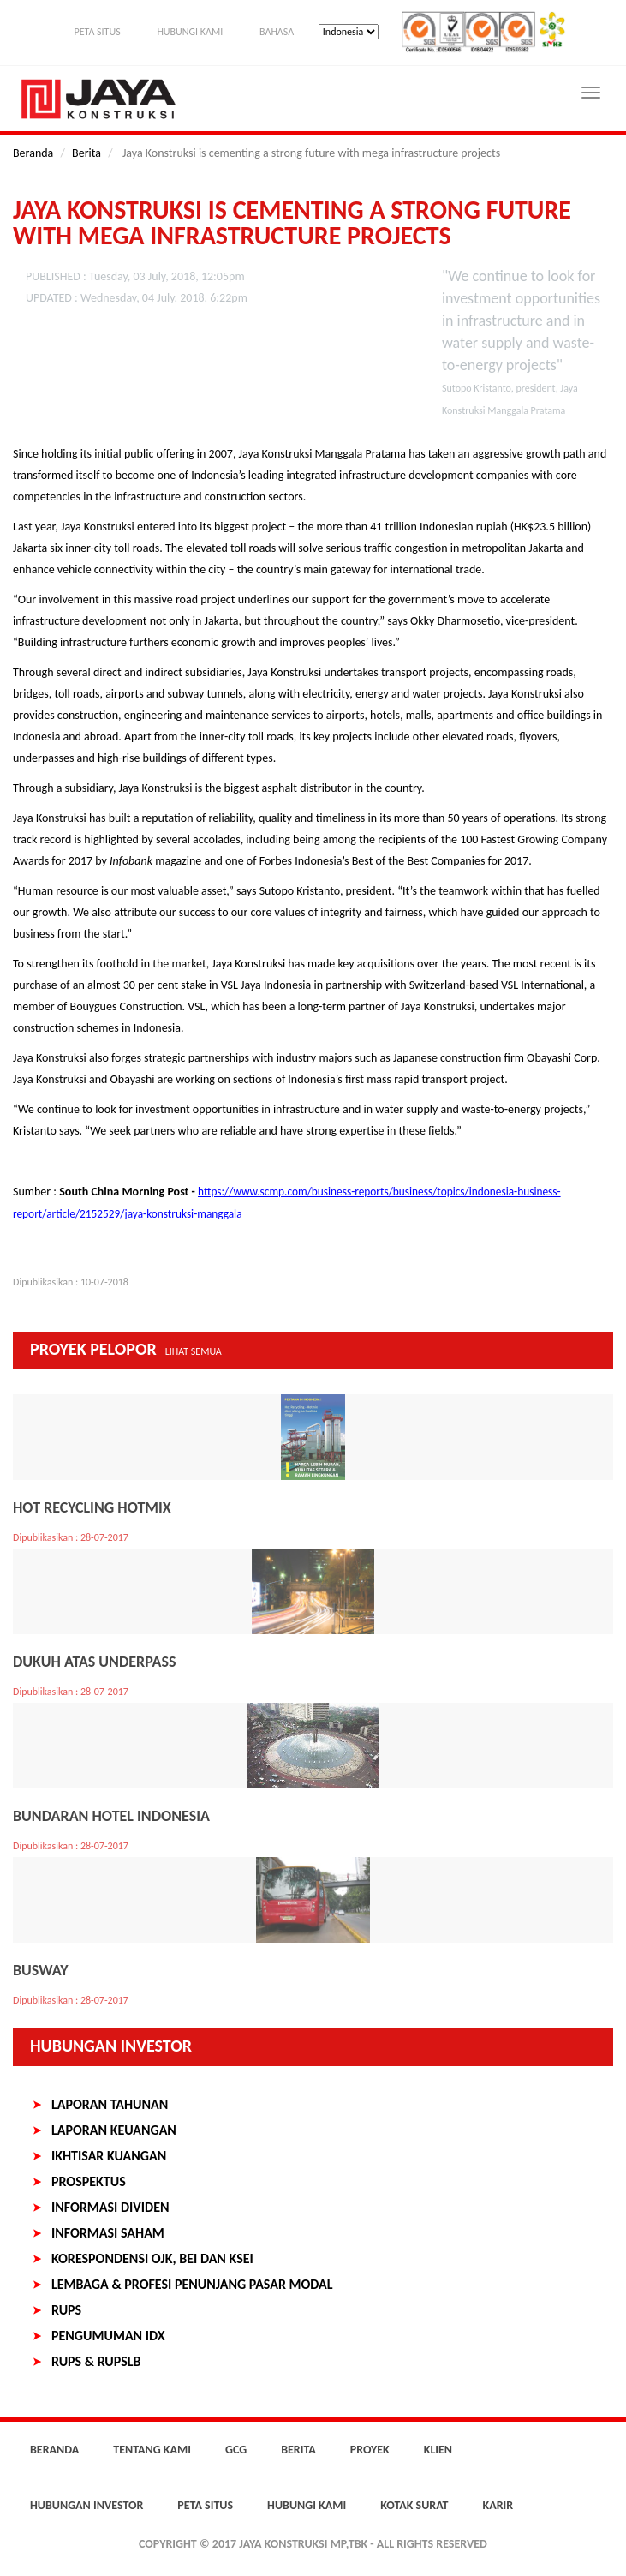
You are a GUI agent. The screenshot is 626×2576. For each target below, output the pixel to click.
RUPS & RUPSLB (96, 2361)
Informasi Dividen (110, 2207)
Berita (86, 153)
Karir (498, 2505)
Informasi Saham (107, 2233)
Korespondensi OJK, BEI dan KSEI (152, 2258)
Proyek (370, 2449)
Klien (438, 2449)
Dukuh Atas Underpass (94, 1661)
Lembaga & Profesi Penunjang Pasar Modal (192, 2284)
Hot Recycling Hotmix (92, 1507)
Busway (40, 1970)
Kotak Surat (414, 2505)
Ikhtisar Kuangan (108, 2156)
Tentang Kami (152, 2449)
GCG (236, 2449)
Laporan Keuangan (113, 2130)
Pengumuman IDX (108, 2335)
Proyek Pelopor (126, 1349)
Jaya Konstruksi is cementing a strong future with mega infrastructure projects (292, 223)
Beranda (33, 153)
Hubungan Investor (111, 2045)
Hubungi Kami (190, 32)
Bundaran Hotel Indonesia (111, 1815)
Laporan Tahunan (109, 2104)
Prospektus (88, 2181)
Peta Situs (97, 32)
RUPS (66, 2310)
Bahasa (276, 32)
